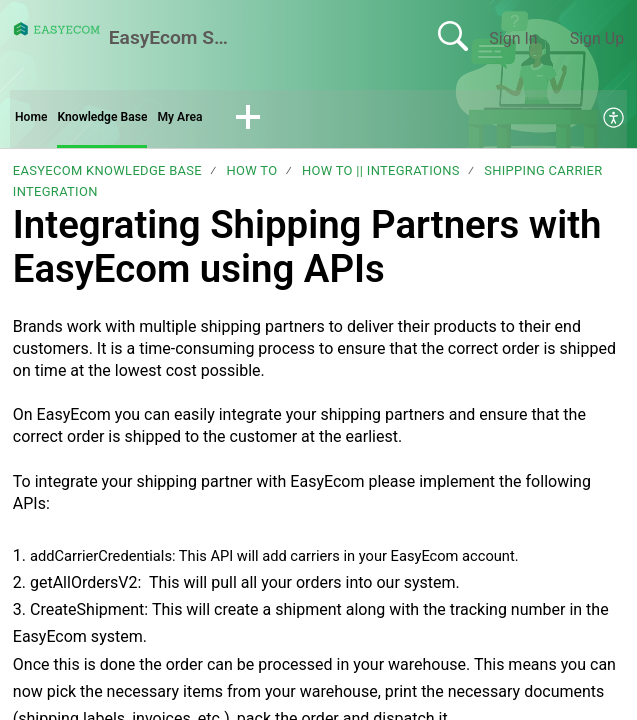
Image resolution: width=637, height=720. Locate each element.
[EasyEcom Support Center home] (57, 29)
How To (251, 177)
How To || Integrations (381, 177)
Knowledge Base (127, 120)
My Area (226, 120)
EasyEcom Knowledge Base (107, 177)
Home (36, 120)
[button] (302, 122)
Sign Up (597, 38)
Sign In (513, 38)
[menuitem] (614, 122)
